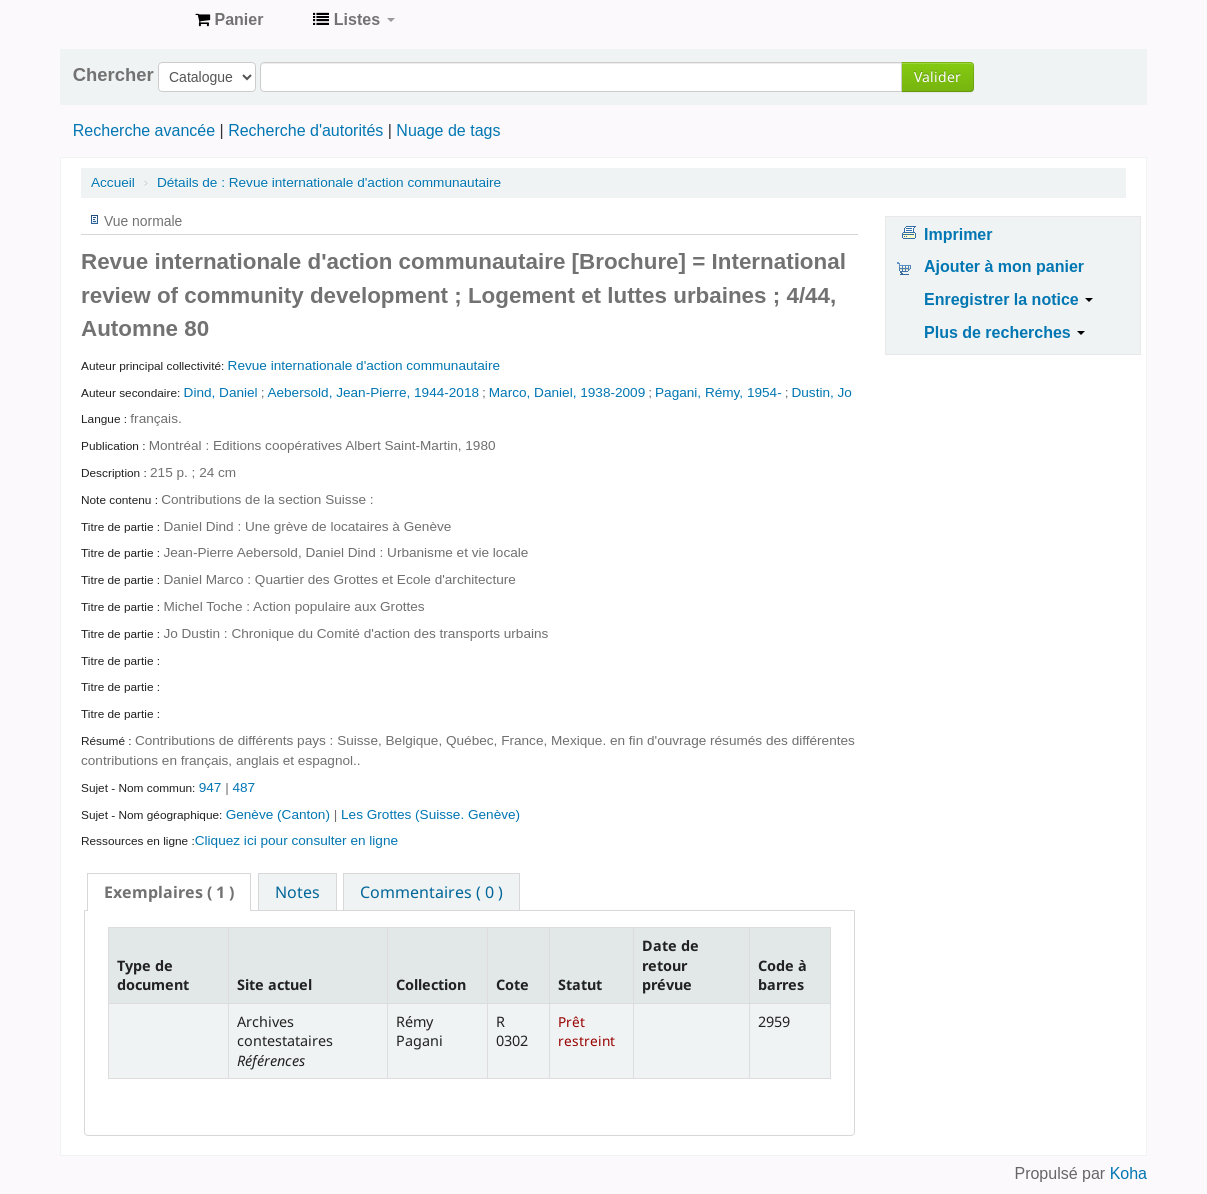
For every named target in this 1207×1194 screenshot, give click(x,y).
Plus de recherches (1004, 332)
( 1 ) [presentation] (169, 892)
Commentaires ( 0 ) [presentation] (431, 892)
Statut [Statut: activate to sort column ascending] (580, 984)
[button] (229, 20)
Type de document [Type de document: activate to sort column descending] (153, 975)
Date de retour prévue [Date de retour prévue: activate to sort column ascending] (670, 965)
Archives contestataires (130, 20)
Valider (937, 76)
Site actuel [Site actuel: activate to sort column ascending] (274, 984)
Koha (1128, 1173)
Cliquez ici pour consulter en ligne (296, 840)
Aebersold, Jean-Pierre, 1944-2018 (373, 392)
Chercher (113, 75)
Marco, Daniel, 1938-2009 (567, 392)
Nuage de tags (448, 130)
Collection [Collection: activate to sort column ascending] (431, 984)
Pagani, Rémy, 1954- (718, 392)
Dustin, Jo (821, 392)
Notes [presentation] (297, 892)
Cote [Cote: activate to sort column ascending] (512, 984)
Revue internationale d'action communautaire (329, 182)
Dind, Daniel (221, 392)
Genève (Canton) (280, 814)
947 (210, 787)
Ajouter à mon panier (1004, 266)
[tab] (169, 892)
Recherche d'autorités (305, 130)
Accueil (113, 182)
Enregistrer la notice (1008, 299)
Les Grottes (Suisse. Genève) (430, 814)
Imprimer (958, 234)
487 (243, 787)
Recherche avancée (144, 130)
